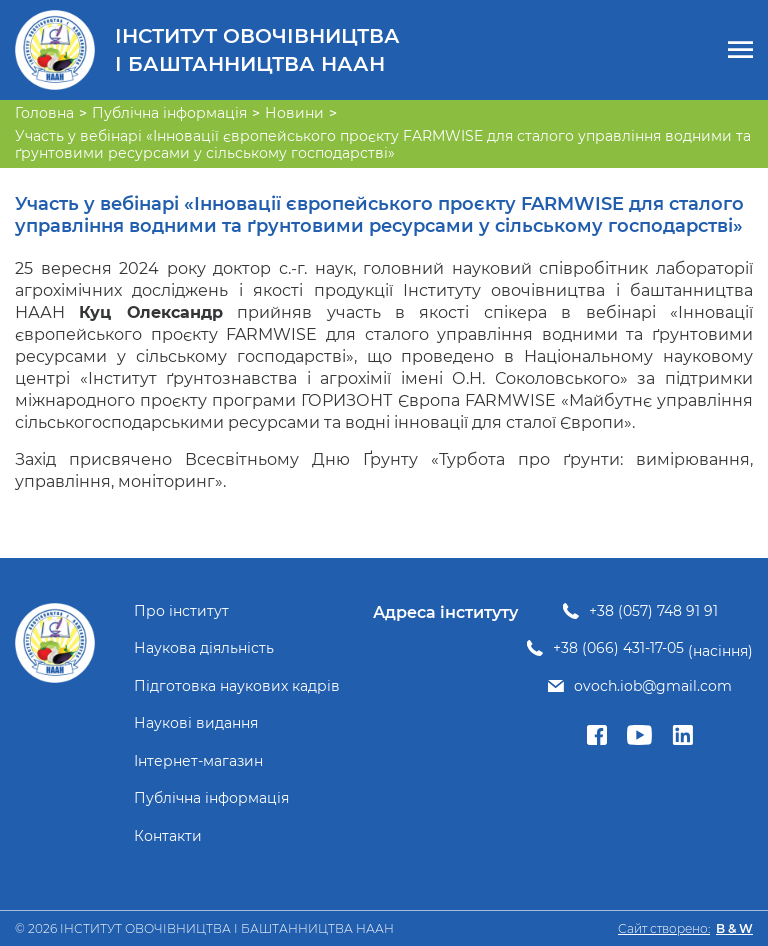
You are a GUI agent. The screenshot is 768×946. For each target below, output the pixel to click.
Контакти (168, 836)
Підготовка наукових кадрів (237, 686)
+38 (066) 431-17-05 (618, 648)
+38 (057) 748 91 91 (653, 611)
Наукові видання (196, 723)
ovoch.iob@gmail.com (653, 686)
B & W (734, 928)
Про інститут (181, 611)
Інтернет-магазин (198, 761)
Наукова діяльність (204, 648)
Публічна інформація (211, 798)
